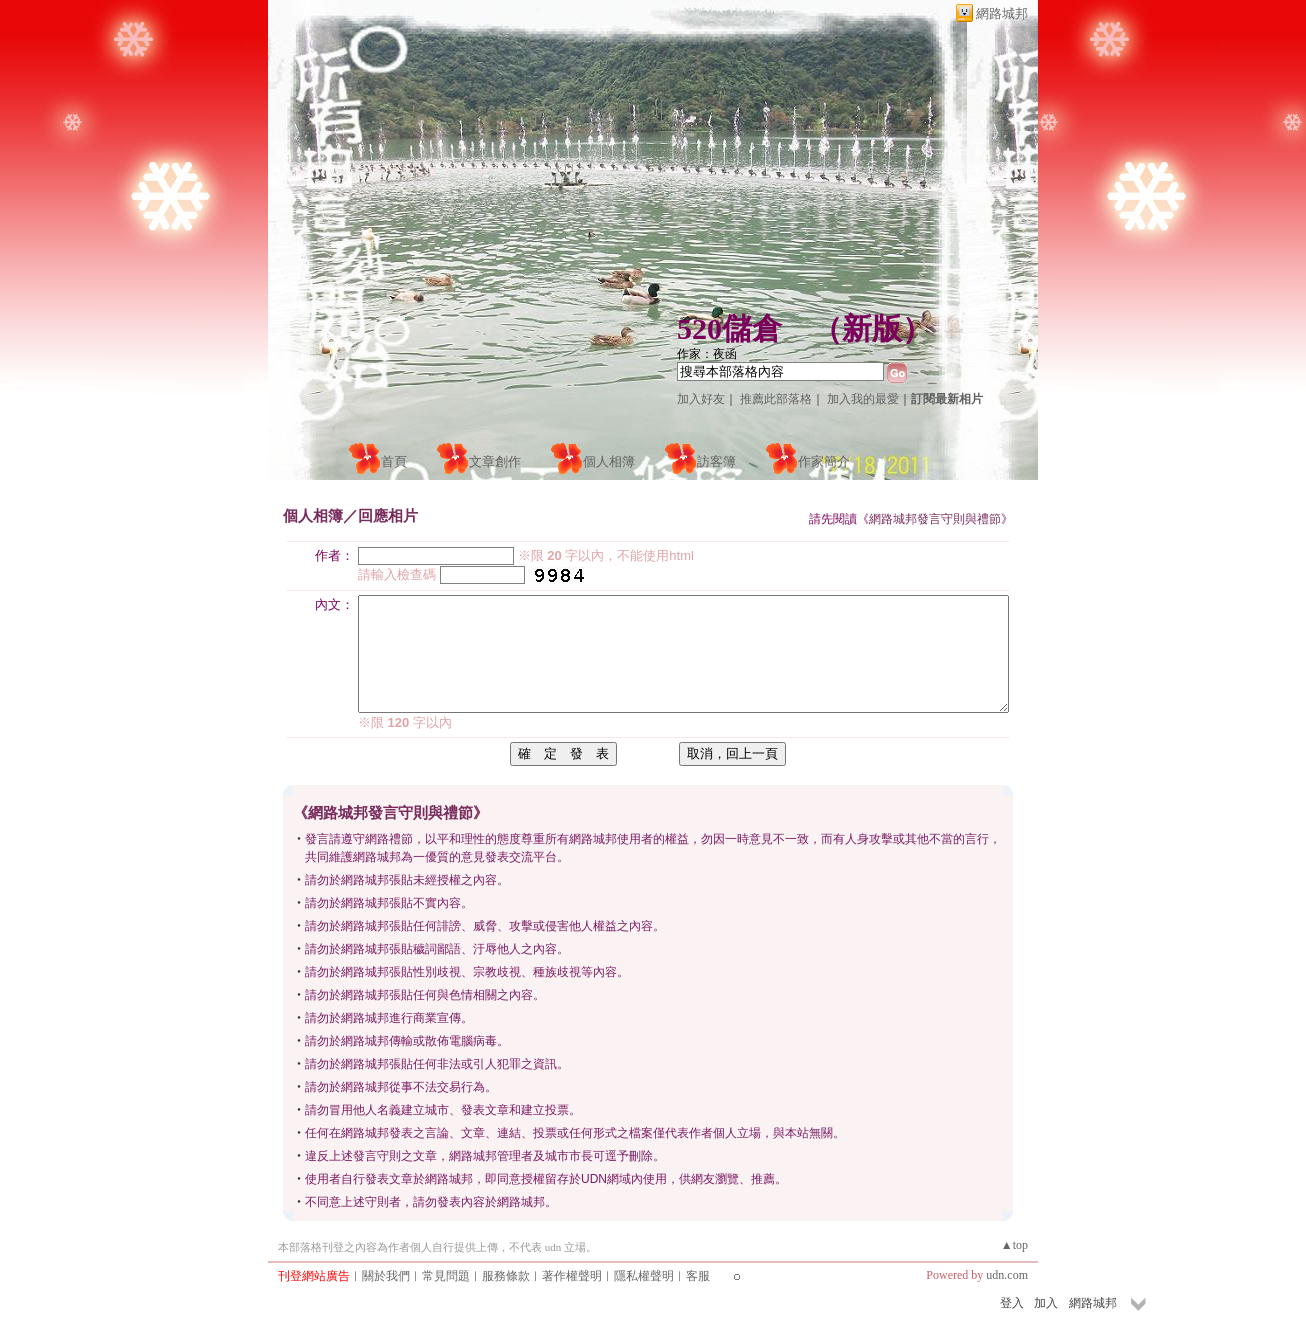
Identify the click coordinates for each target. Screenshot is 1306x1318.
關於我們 (386, 1276)
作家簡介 (824, 461)
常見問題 (446, 1276)
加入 (1046, 1303)
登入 (1012, 1303)
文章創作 (495, 461)
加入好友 (701, 399)
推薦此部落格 (776, 399)
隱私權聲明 (644, 1276)
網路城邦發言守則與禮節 (935, 519)
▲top (1014, 1245)
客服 (698, 1276)
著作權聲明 (572, 1276)
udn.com (1007, 1275)
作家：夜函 (707, 354)
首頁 (394, 461)
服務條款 (506, 1276)
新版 (872, 328)
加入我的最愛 (863, 399)
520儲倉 (729, 328)
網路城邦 (1002, 13)
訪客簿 (716, 461)
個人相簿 (609, 461)
